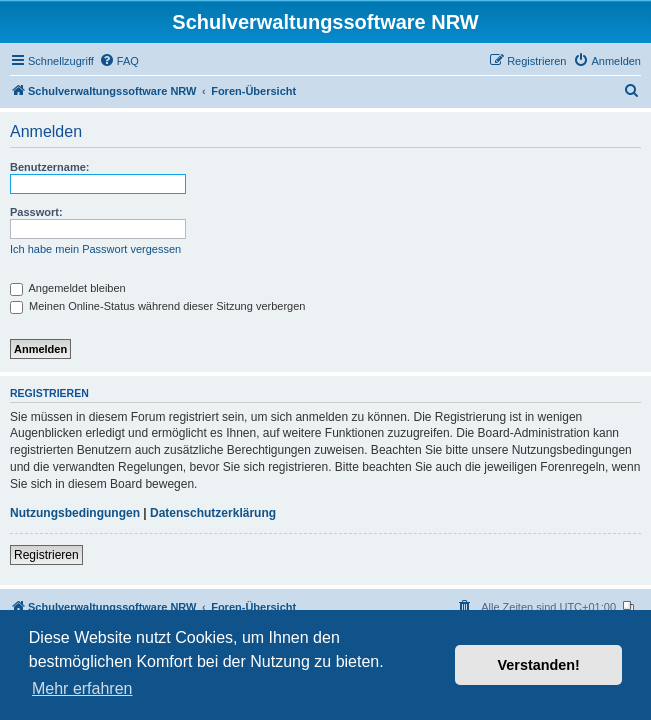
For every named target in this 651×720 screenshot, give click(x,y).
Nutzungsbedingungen (75, 513)
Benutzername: (49, 167)
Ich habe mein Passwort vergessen (95, 249)
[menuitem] (119, 61)
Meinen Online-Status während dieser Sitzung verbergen (157, 306)
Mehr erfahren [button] (82, 688)
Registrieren (46, 555)
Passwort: (36, 212)
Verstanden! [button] (539, 665)
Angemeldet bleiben (68, 288)
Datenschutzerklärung (213, 513)
